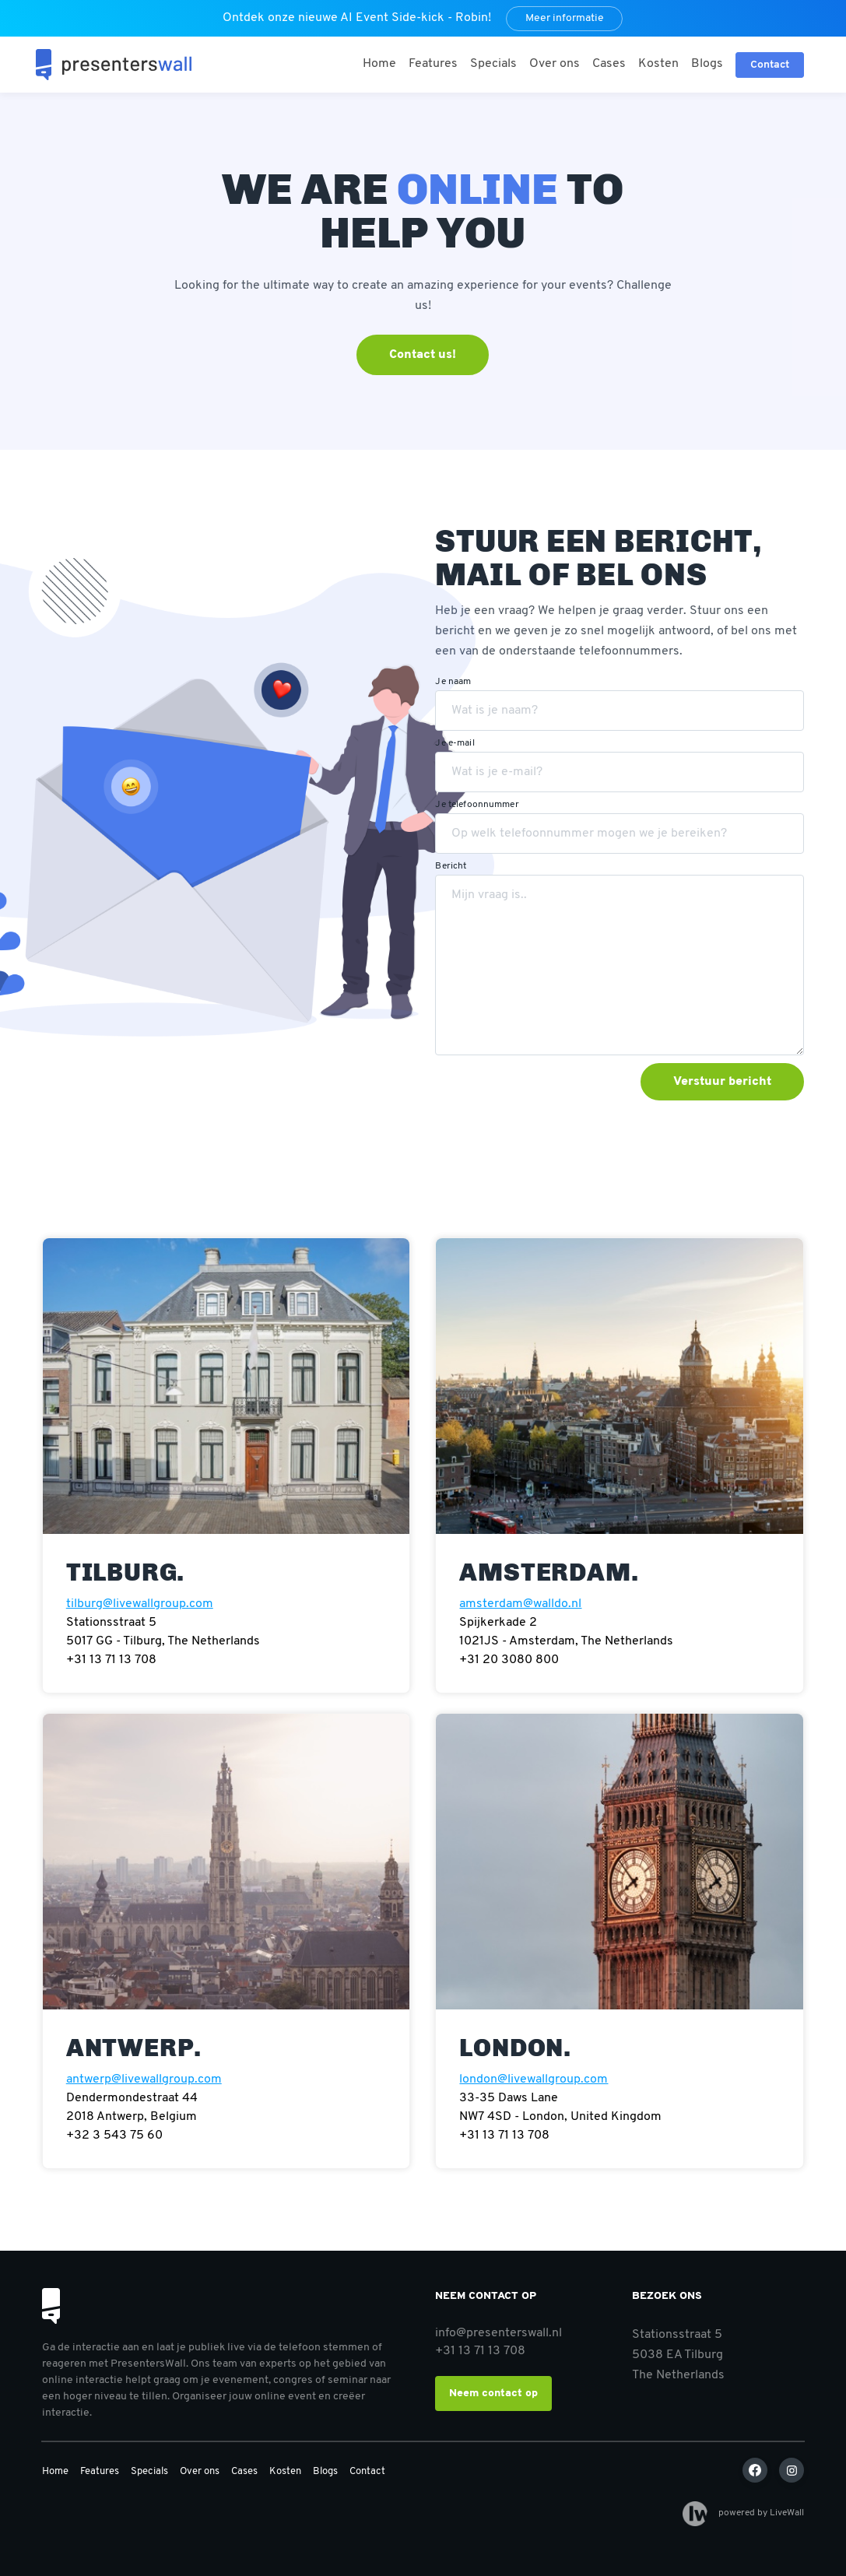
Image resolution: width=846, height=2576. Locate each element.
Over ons (554, 64)
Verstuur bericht (722, 1082)
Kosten (658, 64)
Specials (493, 64)
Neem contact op (493, 2393)
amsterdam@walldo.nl (520, 1604)
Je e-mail (454, 743)
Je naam (453, 681)
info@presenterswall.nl (498, 2333)
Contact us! (422, 355)
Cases (609, 64)
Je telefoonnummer (476, 804)
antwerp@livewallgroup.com (144, 2079)
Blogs (707, 64)
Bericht (450, 866)
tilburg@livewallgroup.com (139, 1604)
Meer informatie (564, 18)
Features (433, 64)
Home (379, 64)
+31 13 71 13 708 (480, 2351)
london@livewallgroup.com (533, 2079)
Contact (367, 2471)
